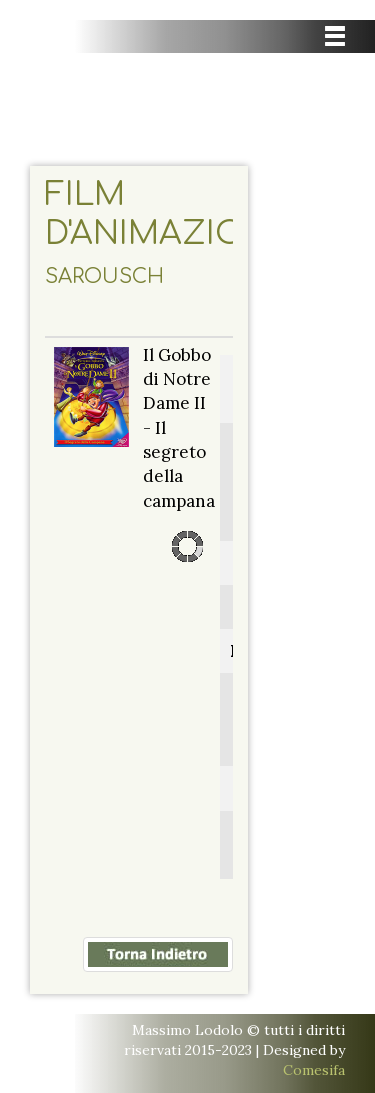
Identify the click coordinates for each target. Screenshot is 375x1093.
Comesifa (314, 1070)
